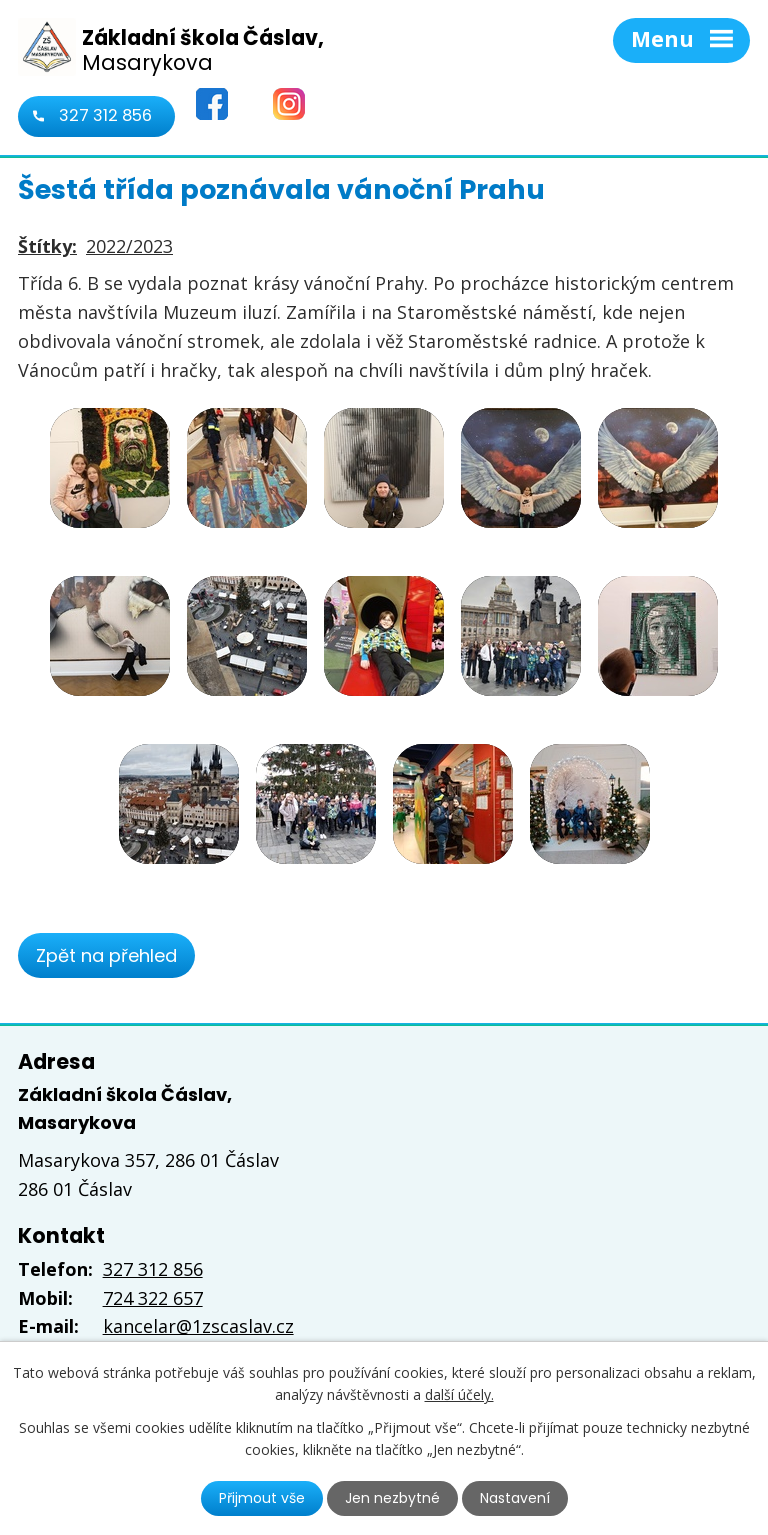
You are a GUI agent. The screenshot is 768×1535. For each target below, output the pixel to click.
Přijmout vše (262, 1498)
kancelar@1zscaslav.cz (198, 1326)
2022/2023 (129, 246)
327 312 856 (105, 115)
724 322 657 (153, 1298)
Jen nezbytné (392, 1498)
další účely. (459, 1394)
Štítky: (47, 246)
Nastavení (515, 1498)
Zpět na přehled (106, 955)
